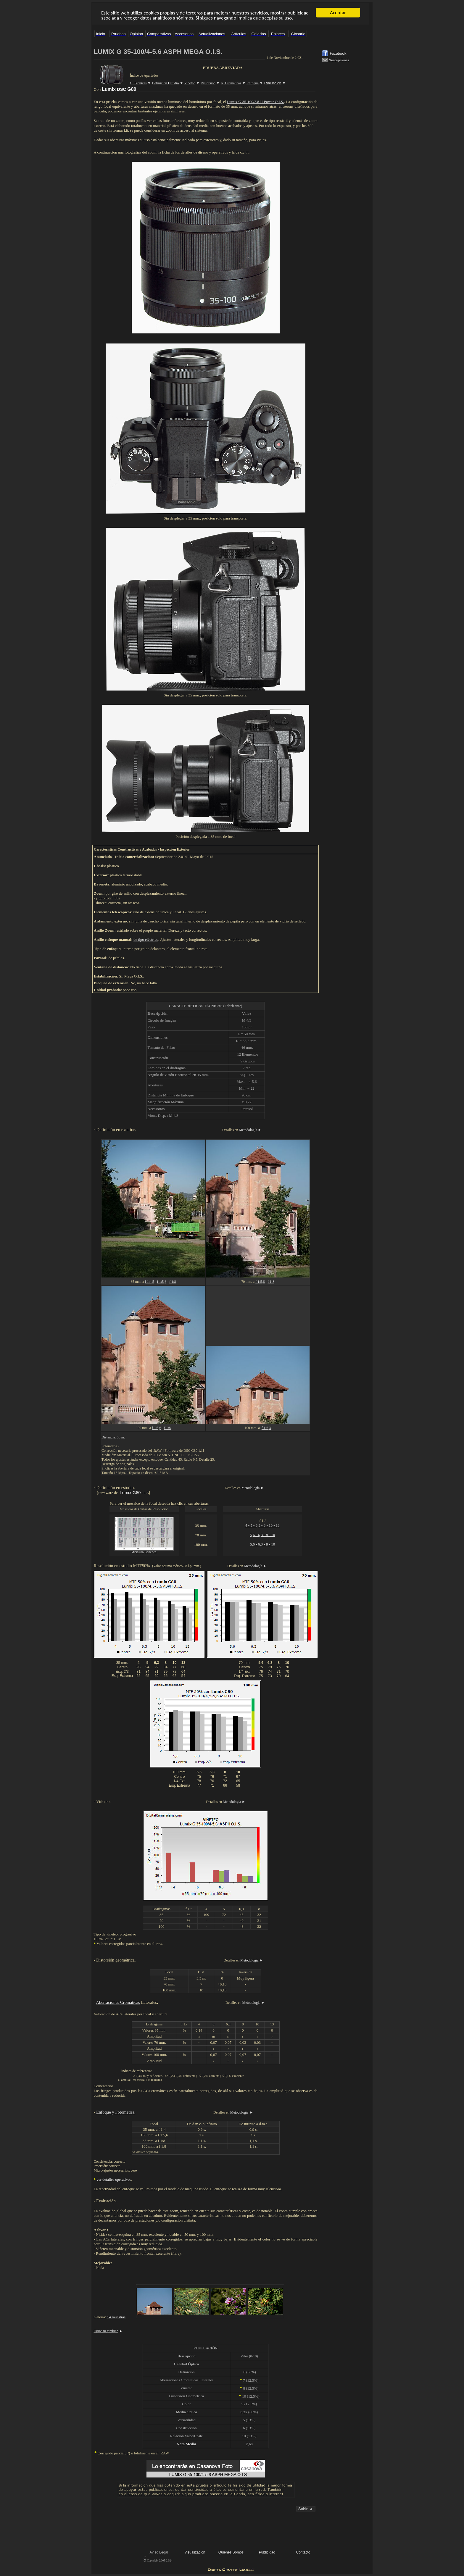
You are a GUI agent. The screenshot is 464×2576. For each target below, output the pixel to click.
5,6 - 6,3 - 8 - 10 (262, 1535)
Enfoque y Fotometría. (115, 2112)
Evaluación (106, 2200)
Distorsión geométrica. (116, 1960)
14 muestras (116, 2317)
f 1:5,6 (161, 1282)
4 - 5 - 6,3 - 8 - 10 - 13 (262, 1525)
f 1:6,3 (266, 1428)
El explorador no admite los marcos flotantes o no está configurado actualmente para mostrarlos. (230, 14)
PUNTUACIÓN (206, 2348)
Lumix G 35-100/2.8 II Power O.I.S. (255, 101)
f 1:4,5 (149, 1282)
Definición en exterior (115, 1129)
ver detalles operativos (113, 2179)
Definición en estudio (115, 1487)
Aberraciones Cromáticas (118, 2002)
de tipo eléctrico (145, 939)
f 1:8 (172, 1282)
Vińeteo (103, 1801)
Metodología (248, 1130)
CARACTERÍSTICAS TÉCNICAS (196, 1006)
